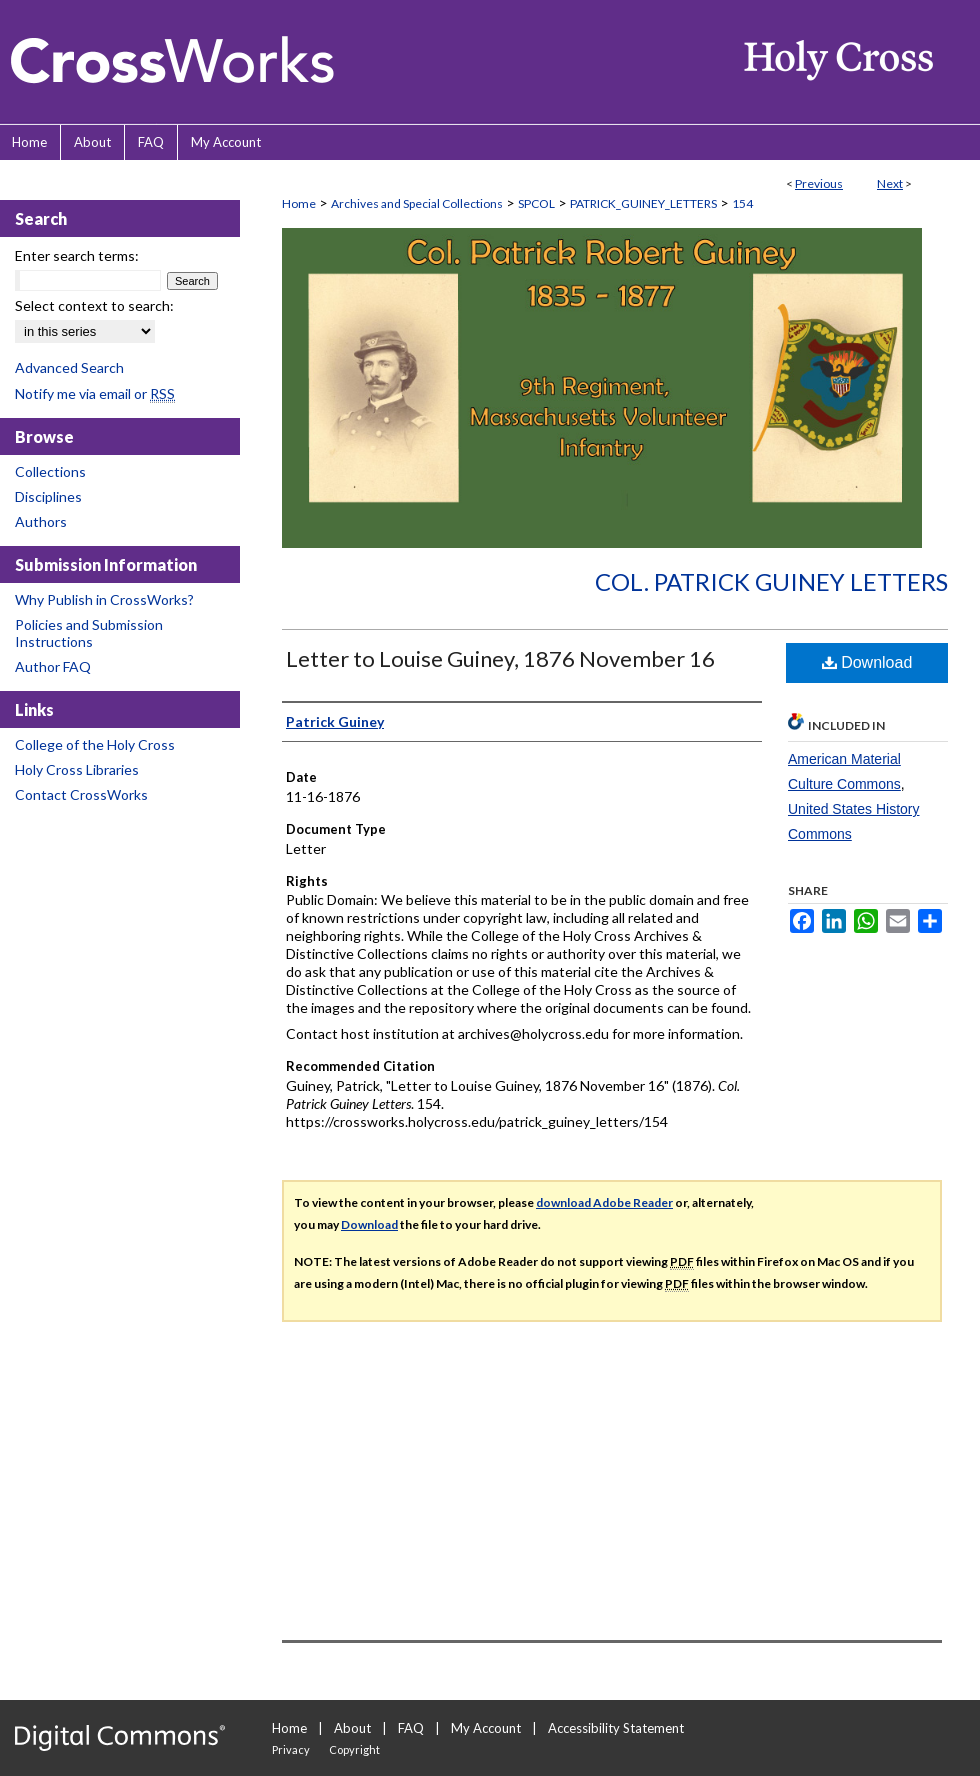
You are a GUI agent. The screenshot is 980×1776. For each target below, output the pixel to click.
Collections (50, 471)
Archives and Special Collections (417, 203)
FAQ (411, 1728)
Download (867, 662)
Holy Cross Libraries (77, 769)
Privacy (291, 1749)
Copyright (354, 1749)
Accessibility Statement (616, 1728)
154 (742, 203)
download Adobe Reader (604, 1202)
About (352, 1728)
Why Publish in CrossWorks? (104, 599)
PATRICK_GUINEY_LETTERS (643, 203)
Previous (819, 183)
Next (890, 183)
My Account (486, 1728)
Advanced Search (69, 367)
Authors (41, 521)
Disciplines (48, 496)
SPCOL (536, 203)
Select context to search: (94, 305)
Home (299, 203)
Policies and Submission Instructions (89, 633)
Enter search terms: (77, 255)
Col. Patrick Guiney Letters (771, 581)
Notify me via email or (95, 393)
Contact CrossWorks (81, 794)
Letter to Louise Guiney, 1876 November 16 (500, 658)
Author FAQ (53, 666)
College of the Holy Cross (95, 744)
